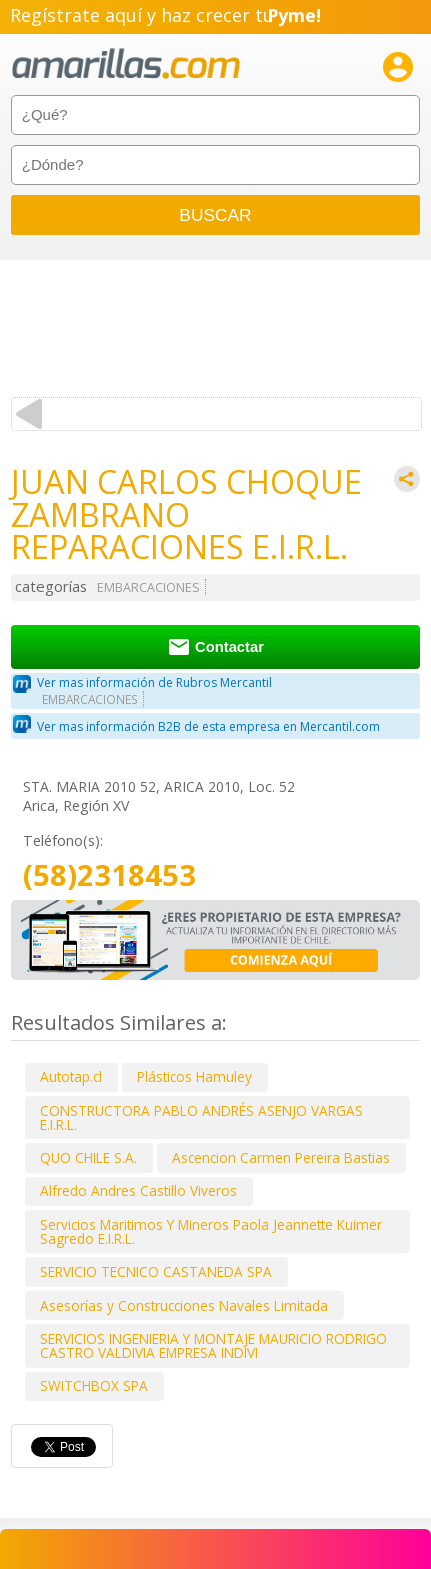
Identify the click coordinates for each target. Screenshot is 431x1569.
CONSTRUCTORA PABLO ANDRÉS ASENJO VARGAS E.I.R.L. (201, 1117)
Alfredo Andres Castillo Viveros (138, 1190)
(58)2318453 (109, 875)
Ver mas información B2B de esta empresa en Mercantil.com (208, 726)
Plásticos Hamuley (194, 1076)
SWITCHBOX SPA (94, 1385)
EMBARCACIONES (148, 587)
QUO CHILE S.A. (88, 1157)
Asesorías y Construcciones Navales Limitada (184, 1305)
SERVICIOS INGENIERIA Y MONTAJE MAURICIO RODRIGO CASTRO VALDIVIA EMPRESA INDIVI (213, 1345)
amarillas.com (126, 64)
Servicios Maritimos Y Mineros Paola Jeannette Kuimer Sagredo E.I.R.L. (211, 1231)
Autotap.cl (71, 1076)
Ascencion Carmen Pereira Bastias (281, 1157)
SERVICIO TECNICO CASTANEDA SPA (156, 1271)
